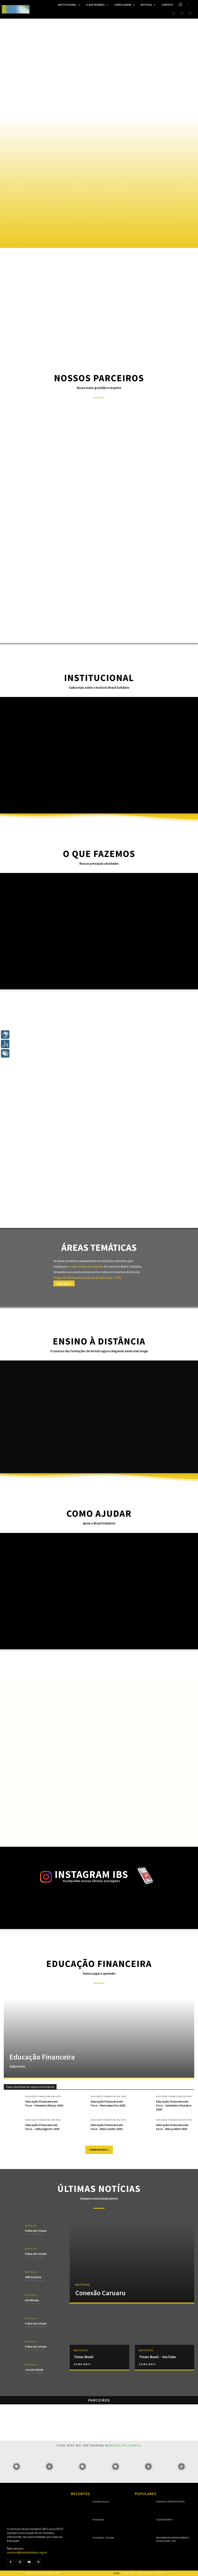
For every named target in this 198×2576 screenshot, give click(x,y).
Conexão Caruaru (100, 2293)
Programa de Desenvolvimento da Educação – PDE (87, 1278)
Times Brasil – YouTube (157, 2356)
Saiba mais (82, 2364)
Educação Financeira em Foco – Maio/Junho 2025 (107, 2127)
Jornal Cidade (34, 2369)
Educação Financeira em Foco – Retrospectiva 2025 (108, 2103)
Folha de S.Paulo (36, 2230)
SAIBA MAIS (17, 2066)
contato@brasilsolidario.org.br (27, 2552)
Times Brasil (83, 2356)
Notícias (31, 2226)
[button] (180, 4)
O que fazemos (164, 2519)
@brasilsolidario (123, 2445)
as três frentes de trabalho (85, 1267)
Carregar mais (99, 2149)
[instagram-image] (16, 2466)
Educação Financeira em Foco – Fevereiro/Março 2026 (44, 2103)
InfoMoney (32, 2300)
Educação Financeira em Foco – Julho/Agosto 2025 (42, 2127)
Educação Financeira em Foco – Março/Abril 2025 (172, 2127)
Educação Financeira (42, 2057)
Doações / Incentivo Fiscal (170, 2501)
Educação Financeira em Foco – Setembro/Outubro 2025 (173, 2105)
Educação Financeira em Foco (43, 2096)
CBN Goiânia (33, 2277)
